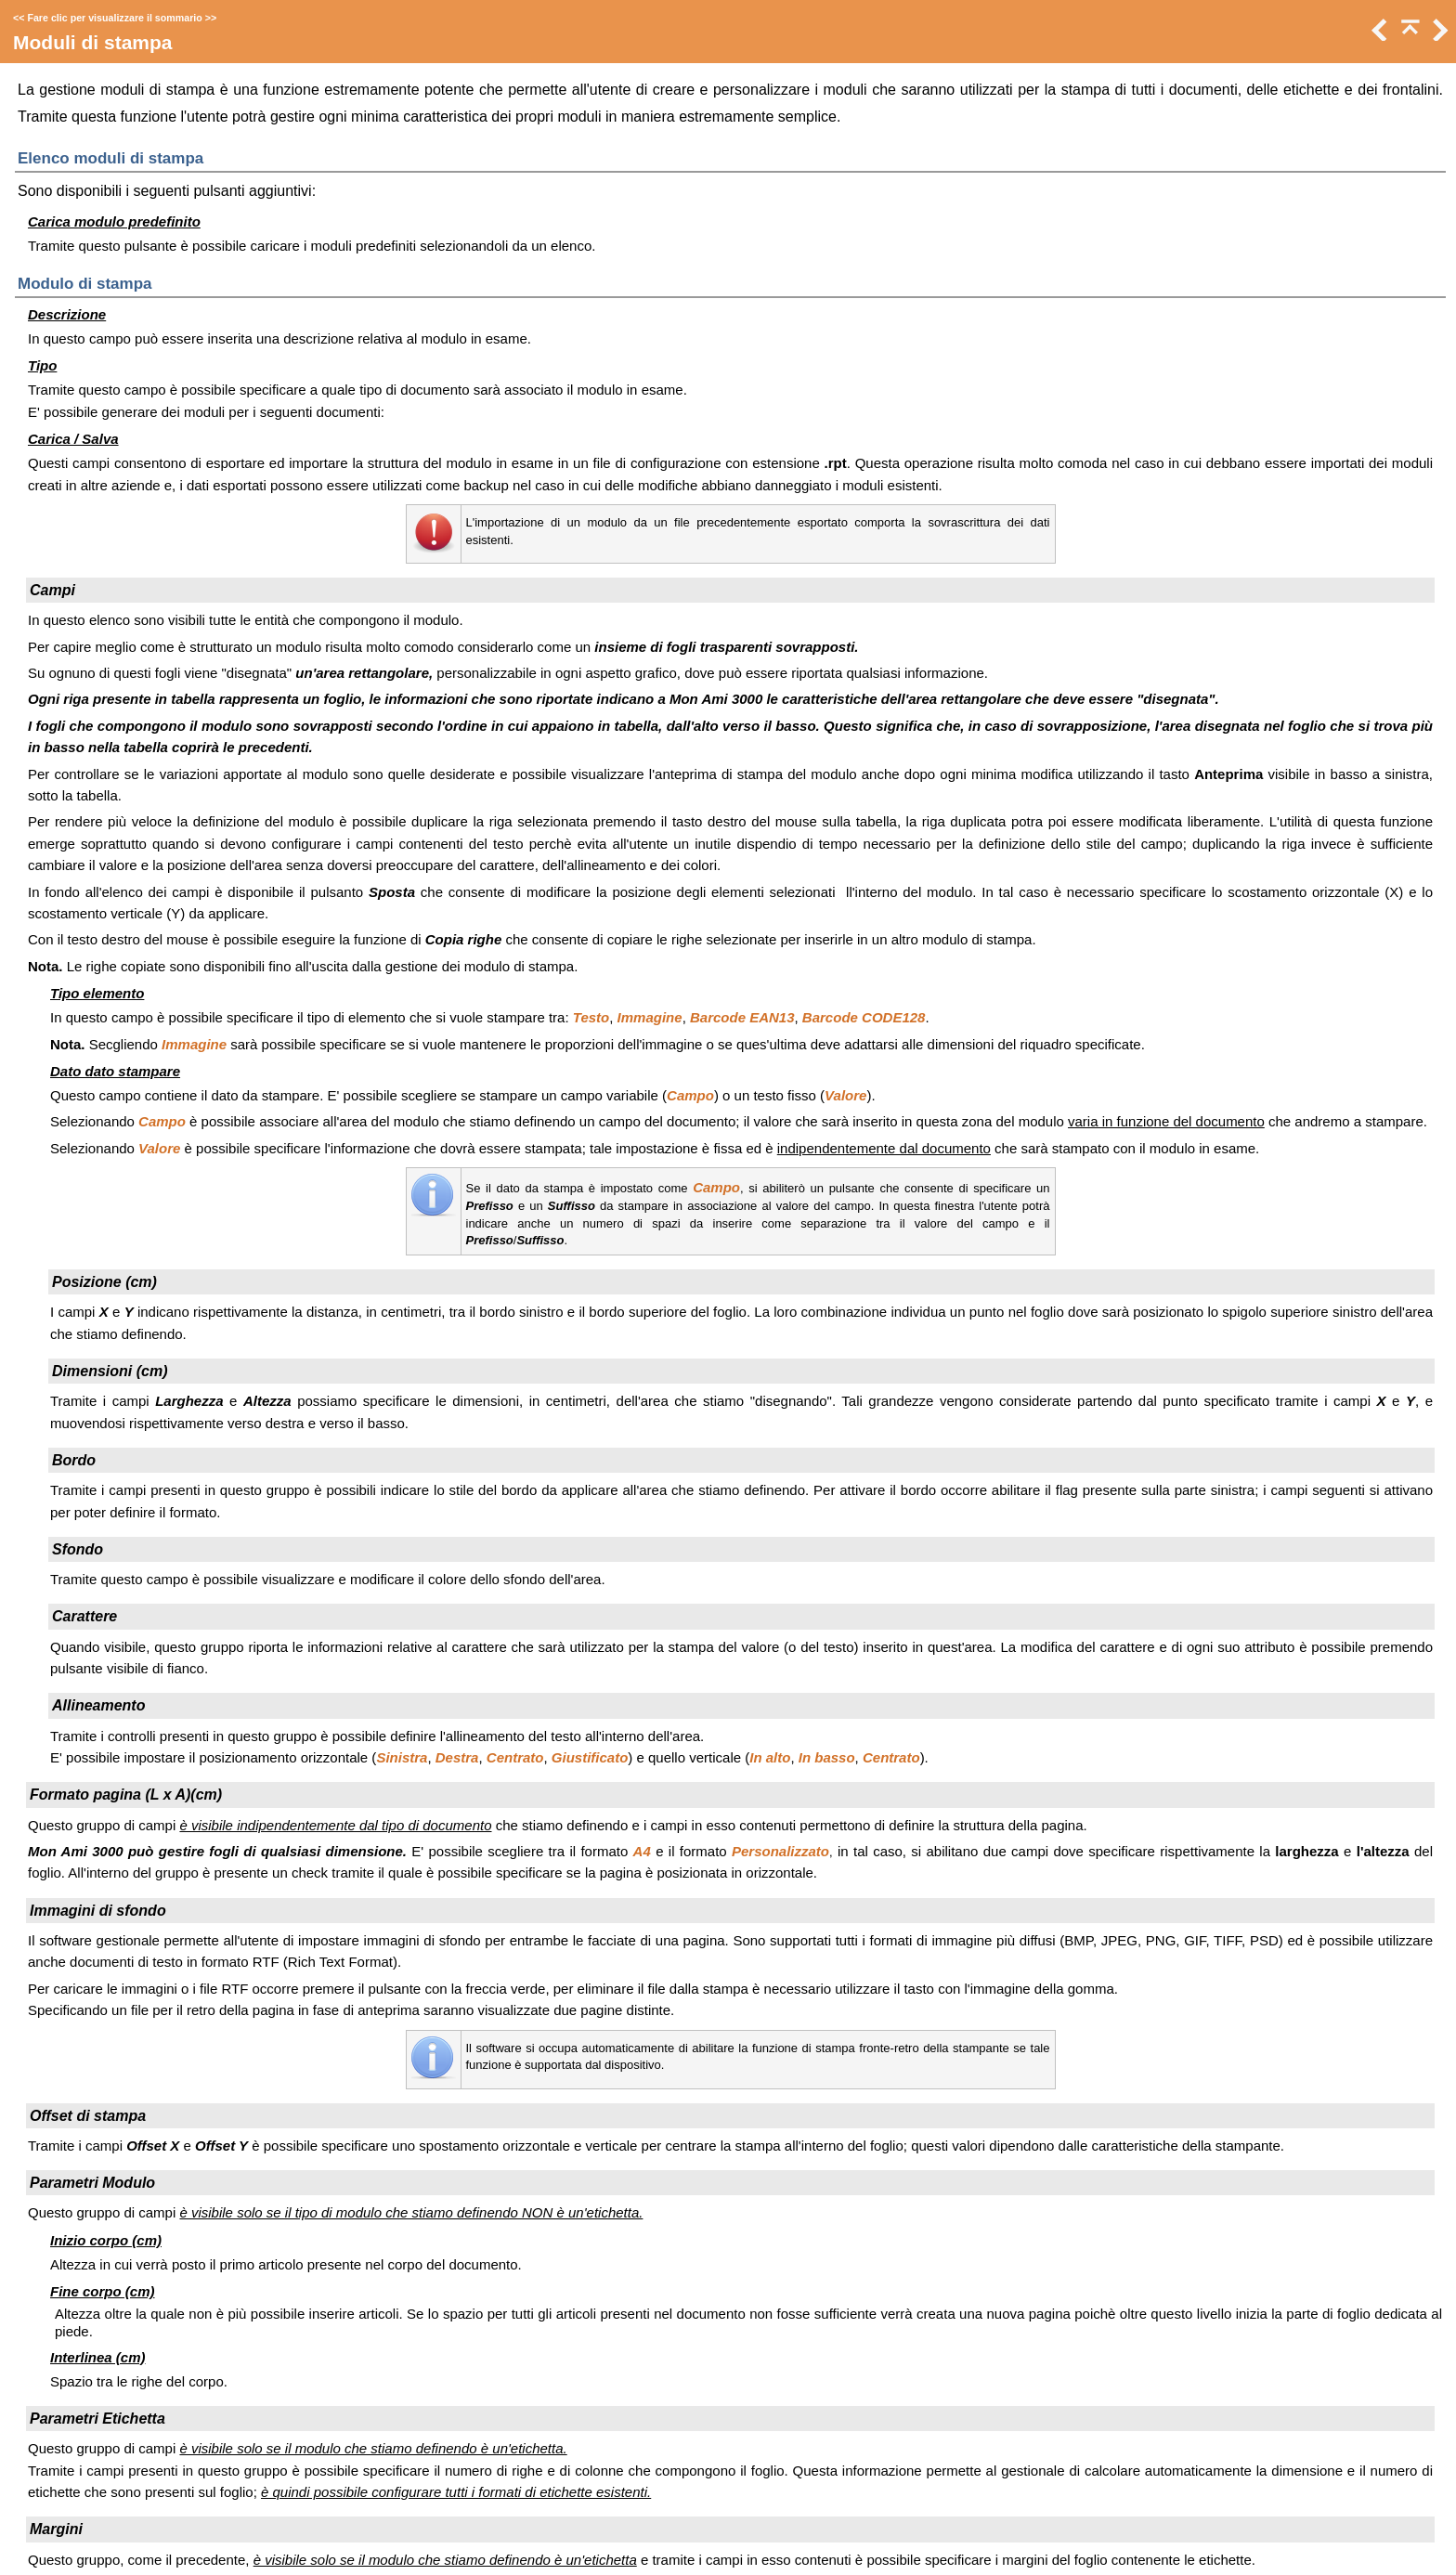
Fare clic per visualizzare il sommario (114, 17)
